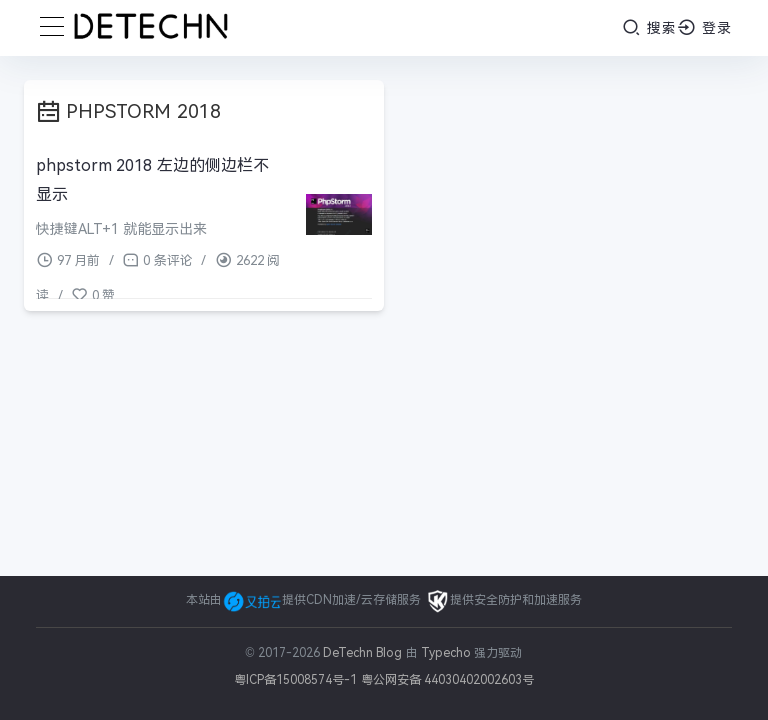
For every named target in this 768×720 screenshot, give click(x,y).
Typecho (446, 653)
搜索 (649, 27)
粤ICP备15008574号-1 (295, 680)
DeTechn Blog (364, 653)
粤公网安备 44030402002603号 (447, 680)
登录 (704, 27)
